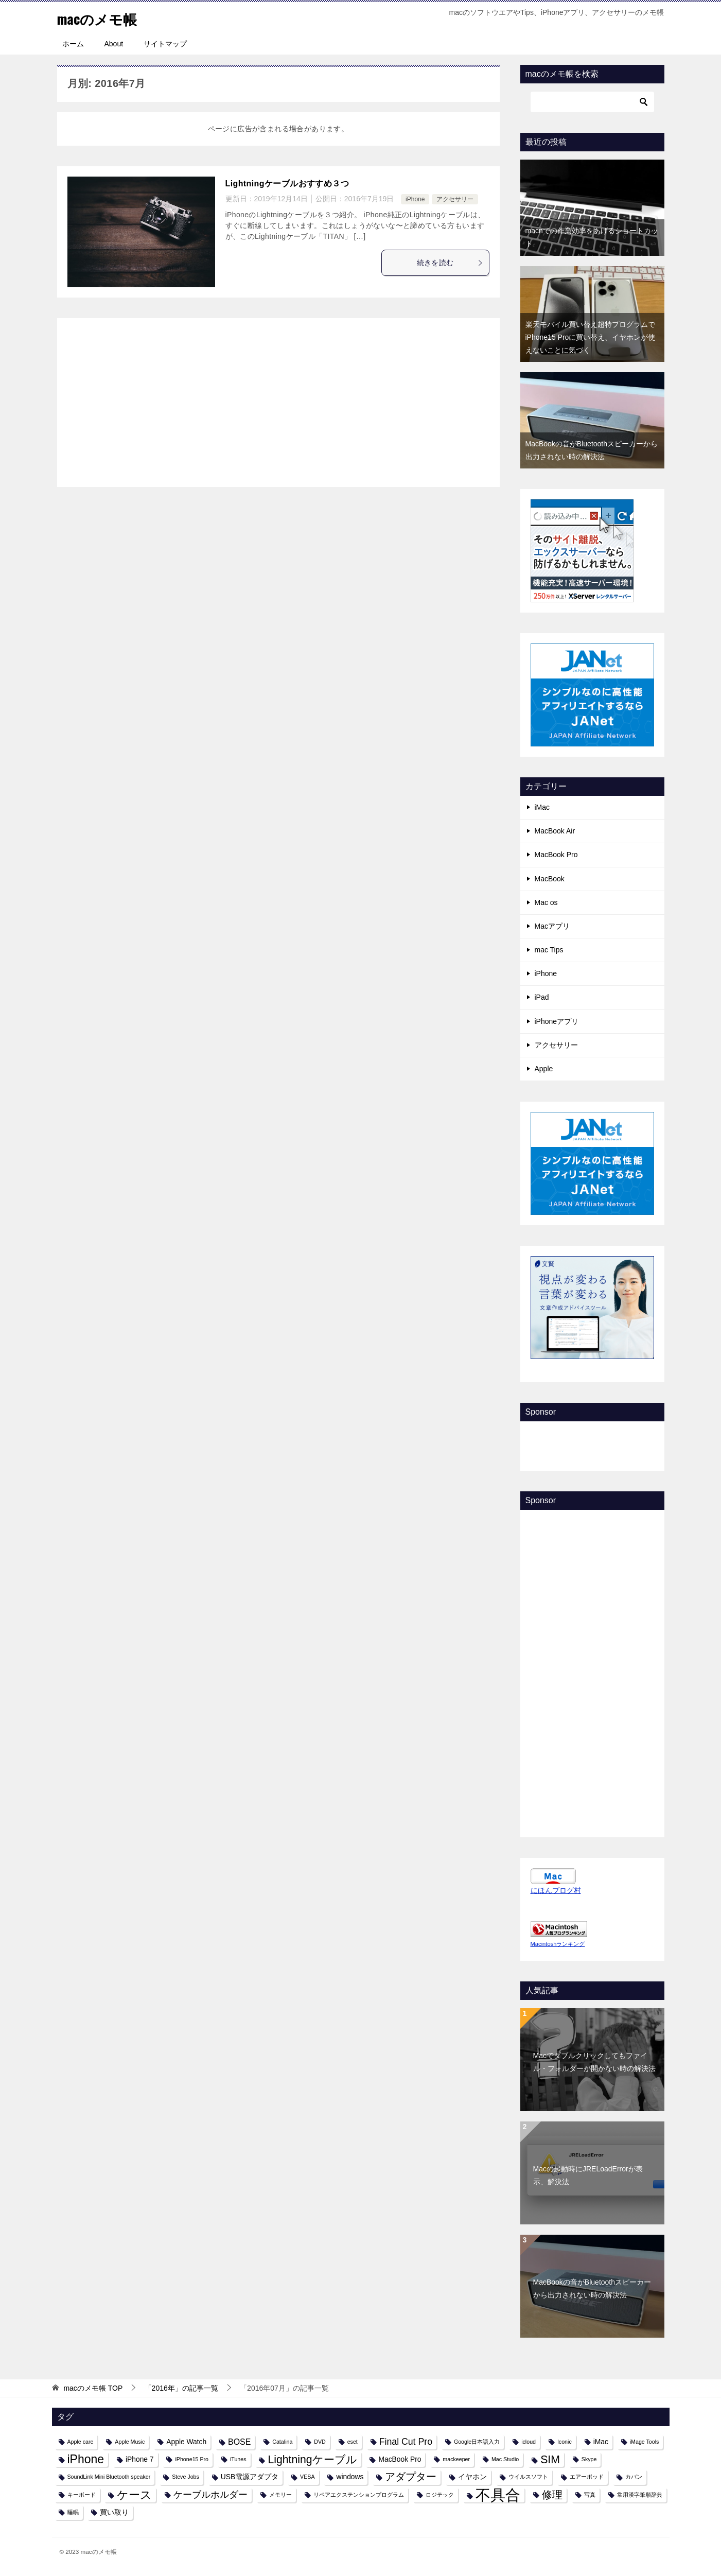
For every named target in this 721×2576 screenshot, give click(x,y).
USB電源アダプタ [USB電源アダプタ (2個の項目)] (249, 2477)
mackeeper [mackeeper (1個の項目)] (456, 2459)
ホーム (73, 44)
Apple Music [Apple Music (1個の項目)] (130, 2442)
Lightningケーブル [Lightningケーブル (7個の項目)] (312, 2459)
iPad (542, 997)
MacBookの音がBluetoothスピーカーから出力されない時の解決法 (592, 2288)
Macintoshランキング (558, 1944)
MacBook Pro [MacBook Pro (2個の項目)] (399, 2459)
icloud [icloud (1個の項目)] (528, 2442)
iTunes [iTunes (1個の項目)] (238, 2459)
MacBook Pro (556, 854)
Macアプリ (552, 926)
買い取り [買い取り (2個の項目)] (114, 2512)
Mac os (546, 902)
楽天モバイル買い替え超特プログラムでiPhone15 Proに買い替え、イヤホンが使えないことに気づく (590, 337)
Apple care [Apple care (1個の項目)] (80, 2442)
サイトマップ (165, 44)
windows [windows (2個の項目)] (349, 2477)
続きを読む (450, 262)
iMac (542, 807)
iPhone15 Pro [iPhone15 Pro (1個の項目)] (191, 2459)
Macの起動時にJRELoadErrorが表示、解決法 (588, 2175)
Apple (544, 1069)
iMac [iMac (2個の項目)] (600, 2442)
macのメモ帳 (101, 17)
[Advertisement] (278, 400)
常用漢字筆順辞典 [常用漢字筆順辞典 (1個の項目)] (639, 2495)
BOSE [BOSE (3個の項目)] (239, 2442)
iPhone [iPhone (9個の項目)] (85, 2459)
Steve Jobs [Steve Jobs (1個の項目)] (185, 2477)
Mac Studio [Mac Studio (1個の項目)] (505, 2459)
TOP (92, 2388)
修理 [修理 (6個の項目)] (552, 2494)
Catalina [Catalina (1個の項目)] (282, 2442)
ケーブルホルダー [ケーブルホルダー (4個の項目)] (210, 2495)
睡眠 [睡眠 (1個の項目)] (73, 2512)
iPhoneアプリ (557, 1021)
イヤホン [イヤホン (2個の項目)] (472, 2477)
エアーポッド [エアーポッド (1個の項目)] (587, 2477)
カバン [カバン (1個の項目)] (633, 2477)
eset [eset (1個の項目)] (352, 2442)
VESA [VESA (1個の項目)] (307, 2477)
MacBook (550, 879)
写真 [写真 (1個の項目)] (589, 2495)
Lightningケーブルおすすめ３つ (287, 183)
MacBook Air (555, 831)
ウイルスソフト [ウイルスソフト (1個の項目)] (528, 2477)
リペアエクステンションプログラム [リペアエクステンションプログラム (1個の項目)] (358, 2495)
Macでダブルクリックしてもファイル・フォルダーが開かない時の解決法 (594, 2062)
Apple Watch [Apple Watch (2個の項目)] (186, 2442)
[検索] (592, 102)
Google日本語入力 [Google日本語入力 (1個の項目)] (477, 2442)
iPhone (415, 199)
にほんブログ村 (556, 1890)
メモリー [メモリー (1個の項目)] (280, 2495)
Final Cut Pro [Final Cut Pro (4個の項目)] (405, 2441)
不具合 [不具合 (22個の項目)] (498, 2494)
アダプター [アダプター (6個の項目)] (410, 2476)
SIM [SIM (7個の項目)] (550, 2459)
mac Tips (549, 950)
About (114, 44)
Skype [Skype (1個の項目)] (589, 2459)
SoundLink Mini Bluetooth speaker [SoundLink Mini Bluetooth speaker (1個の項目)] (109, 2477)
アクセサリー (454, 199)
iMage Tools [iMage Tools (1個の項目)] (644, 2442)
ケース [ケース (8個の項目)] (134, 2494)
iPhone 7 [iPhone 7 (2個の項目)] (140, 2459)
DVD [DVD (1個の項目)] (320, 2442)
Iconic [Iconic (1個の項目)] (564, 2442)
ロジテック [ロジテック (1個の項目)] (440, 2495)
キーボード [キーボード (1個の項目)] (81, 2495)
